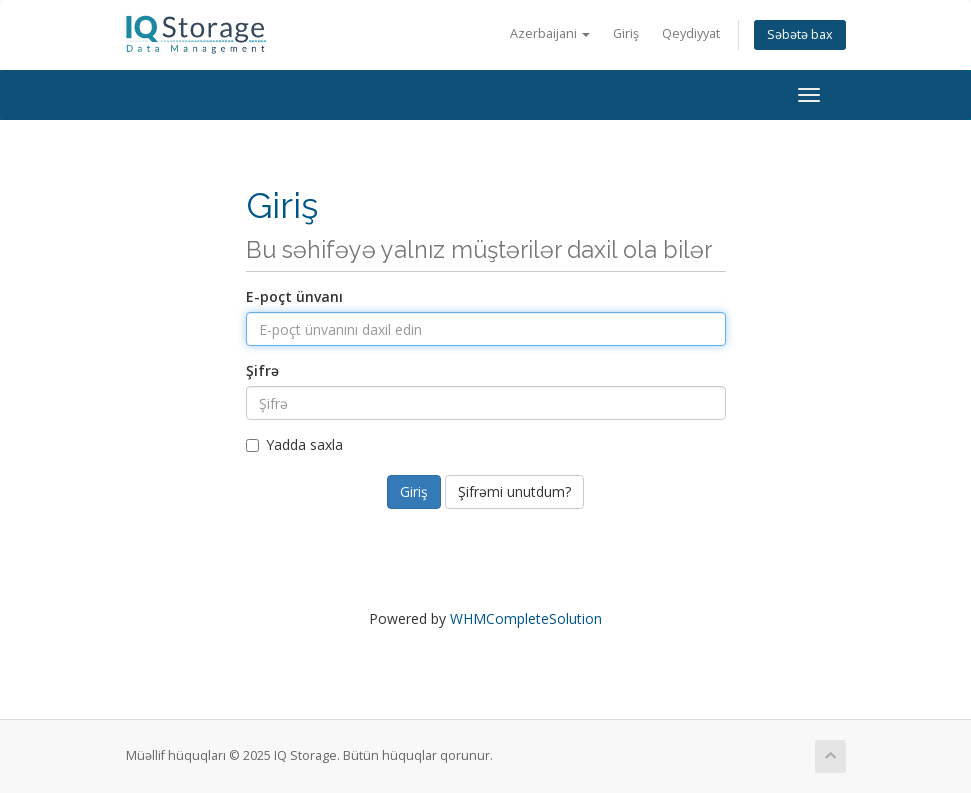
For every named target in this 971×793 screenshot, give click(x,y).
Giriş (626, 33)
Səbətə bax (800, 34)
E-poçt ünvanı (294, 296)
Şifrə (262, 370)
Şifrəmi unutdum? (514, 491)
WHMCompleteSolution (526, 618)
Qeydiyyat (691, 33)
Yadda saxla (294, 444)
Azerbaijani (550, 33)
